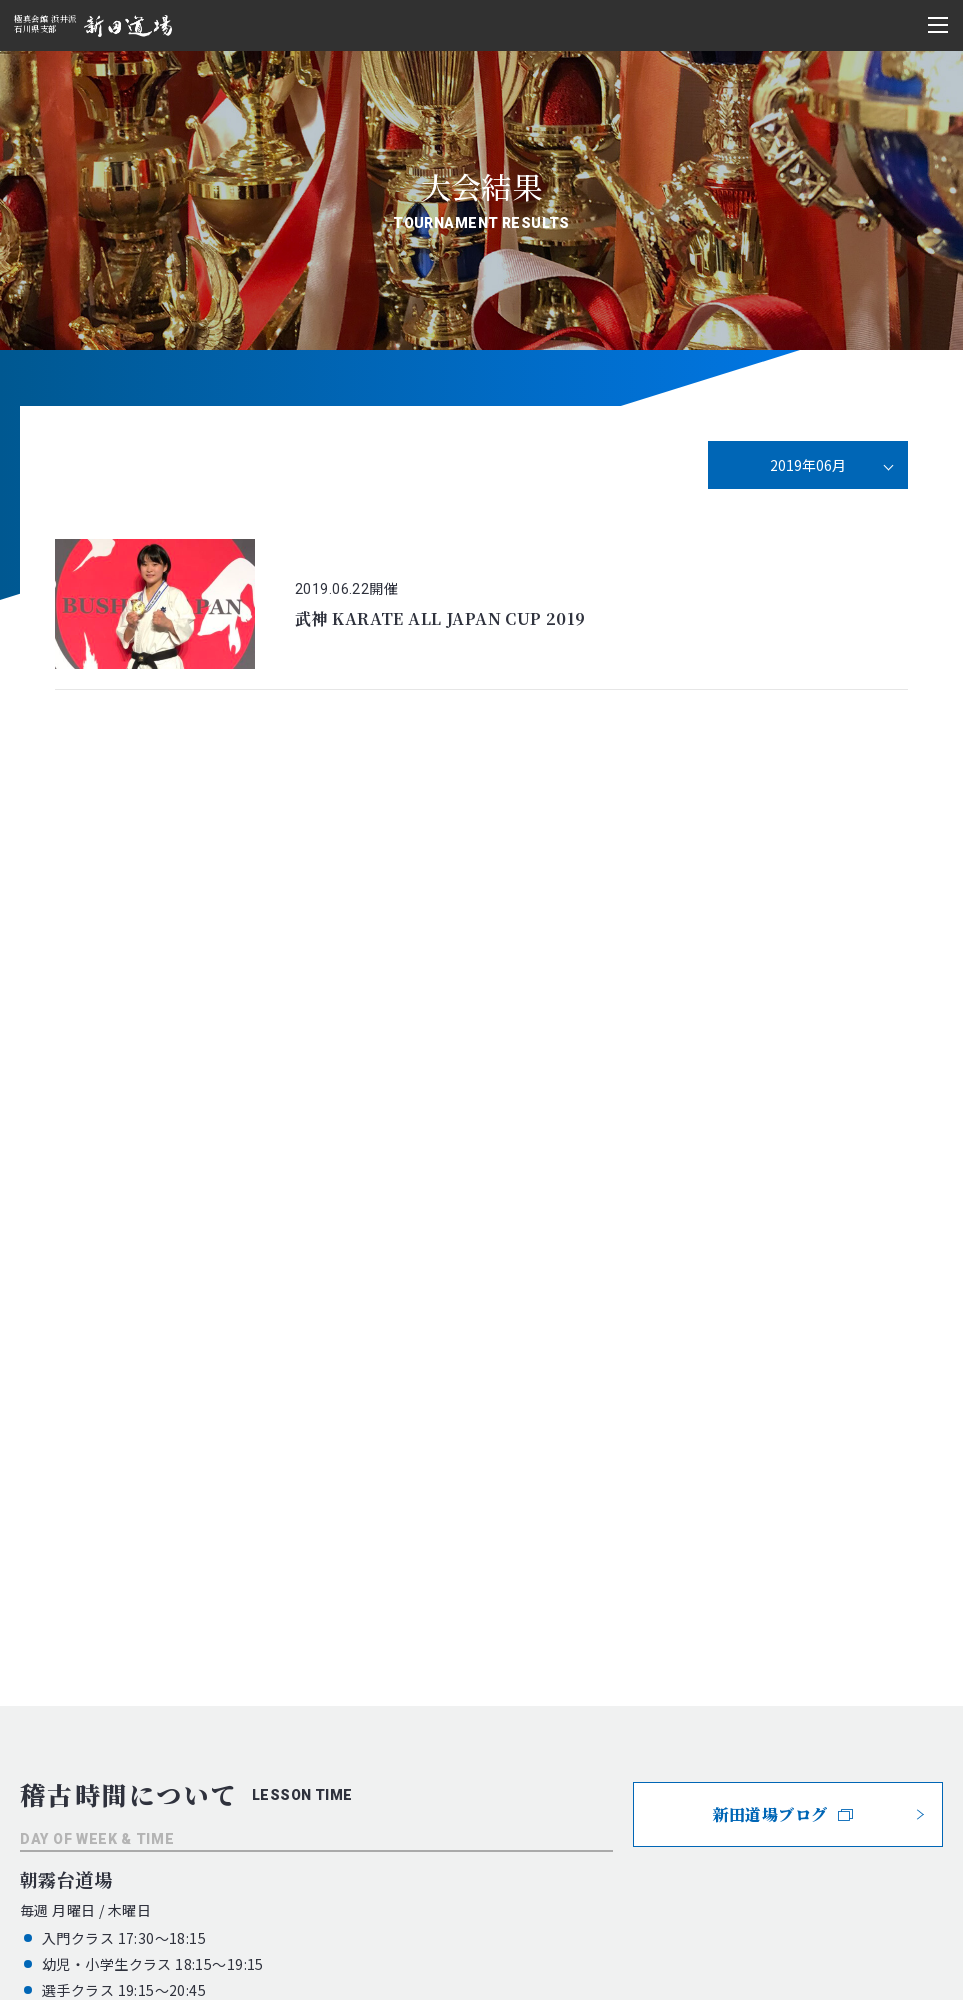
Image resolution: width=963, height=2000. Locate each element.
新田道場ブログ (783, 1814)
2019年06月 (808, 465)
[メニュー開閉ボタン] (938, 25)
